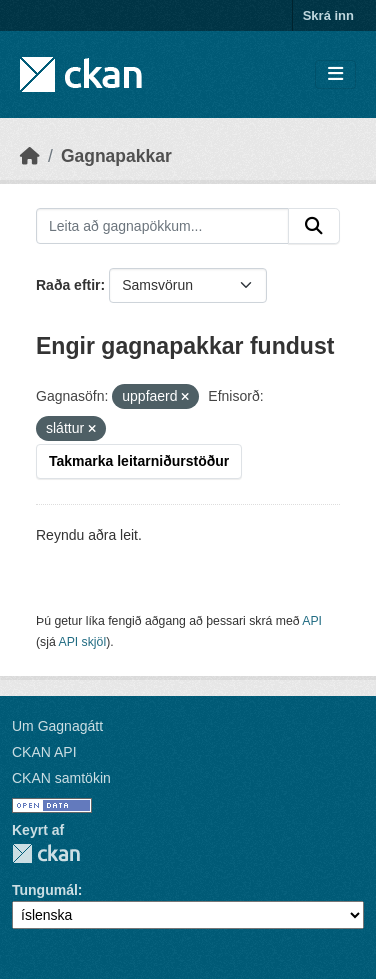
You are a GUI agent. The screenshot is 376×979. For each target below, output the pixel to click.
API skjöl (82, 642)
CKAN (46, 853)
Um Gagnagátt (57, 726)
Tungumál (45, 890)
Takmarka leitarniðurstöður (139, 461)
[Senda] (314, 226)
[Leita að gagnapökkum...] (162, 226)
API (312, 621)
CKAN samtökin (61, 778)
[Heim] (30, 156)
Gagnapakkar (116, 156)
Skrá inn (328, 15)
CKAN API (44, 752)
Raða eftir (68, 285)
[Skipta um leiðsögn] (335, 74)
